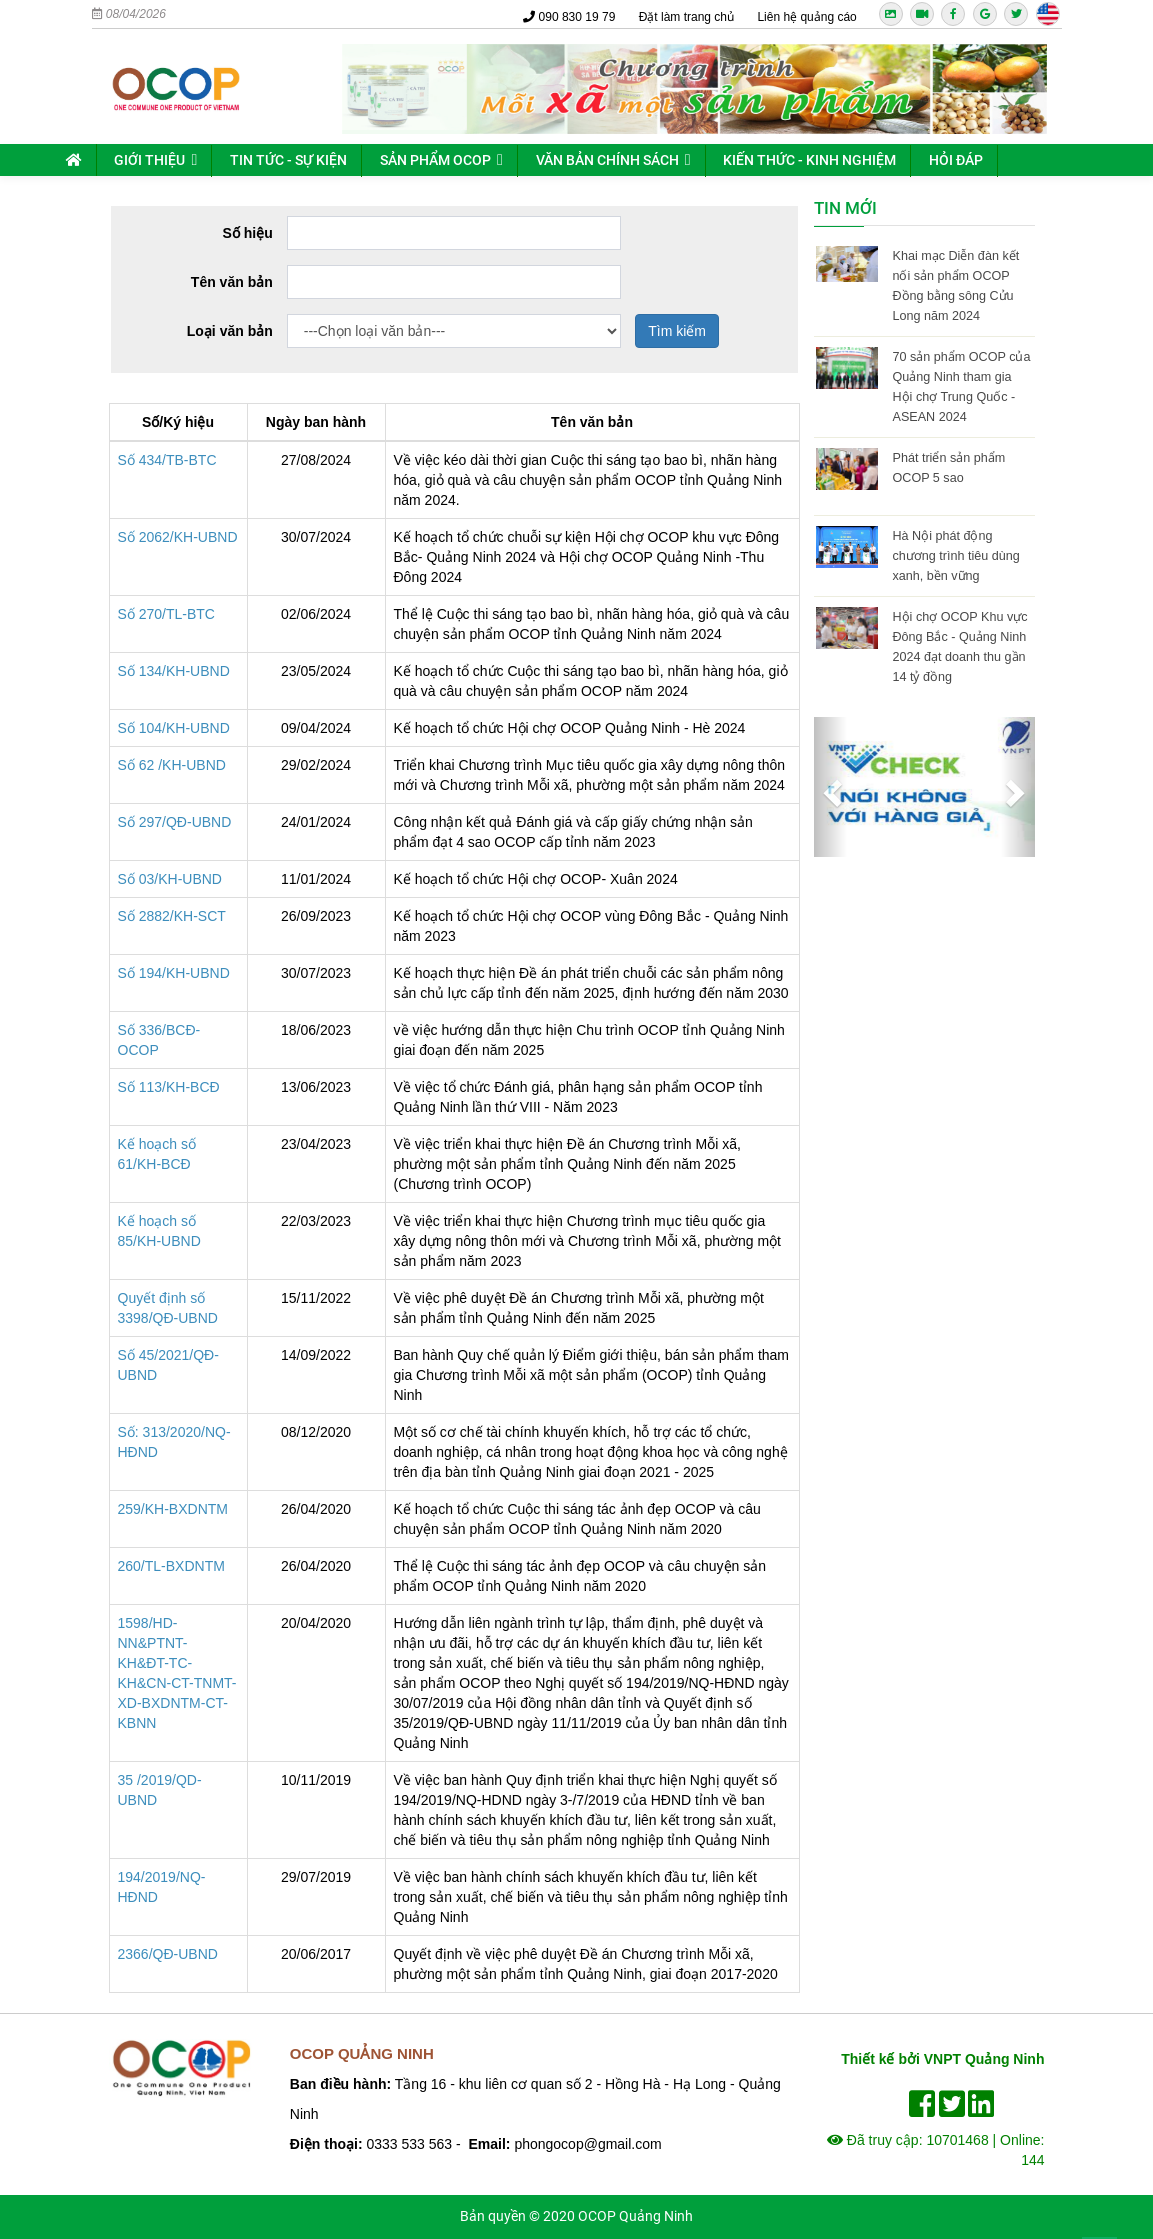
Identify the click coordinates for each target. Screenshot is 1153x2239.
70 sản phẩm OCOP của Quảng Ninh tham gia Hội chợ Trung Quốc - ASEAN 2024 (961, 387)
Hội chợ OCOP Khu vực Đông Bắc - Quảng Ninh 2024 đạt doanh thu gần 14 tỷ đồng (959, 647)
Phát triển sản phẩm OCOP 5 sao (948, 468)
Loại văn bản (230, 331)
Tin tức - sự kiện (288, 160)
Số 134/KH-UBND (174, 671)
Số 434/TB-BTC (167, 460)
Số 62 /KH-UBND (172, 765)
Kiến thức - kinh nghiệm (809, 160)
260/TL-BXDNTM (171, 1566)
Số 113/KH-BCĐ (169, 1087)
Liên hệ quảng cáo (806, 17)
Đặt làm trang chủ (686, 17)
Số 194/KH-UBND (174, 973)
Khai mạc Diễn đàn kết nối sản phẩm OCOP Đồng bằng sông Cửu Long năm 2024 (955, 286)
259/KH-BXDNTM (173, 1509)
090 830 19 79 (569, 17)
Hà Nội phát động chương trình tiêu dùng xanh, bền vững (955, 556)
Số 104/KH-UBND (174, 728)
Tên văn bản (232, 282)
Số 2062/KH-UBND (178, 537)
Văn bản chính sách (607, 160)
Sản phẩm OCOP (435, 160)
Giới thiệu (149, 160)
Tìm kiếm (677, 331)
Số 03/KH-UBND (170, 879)
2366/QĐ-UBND (168, 1954)
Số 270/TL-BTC (166, 614)
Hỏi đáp (956, 160)
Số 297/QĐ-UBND (175, 822)
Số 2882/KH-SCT (172, 916)
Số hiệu (248, 233)
